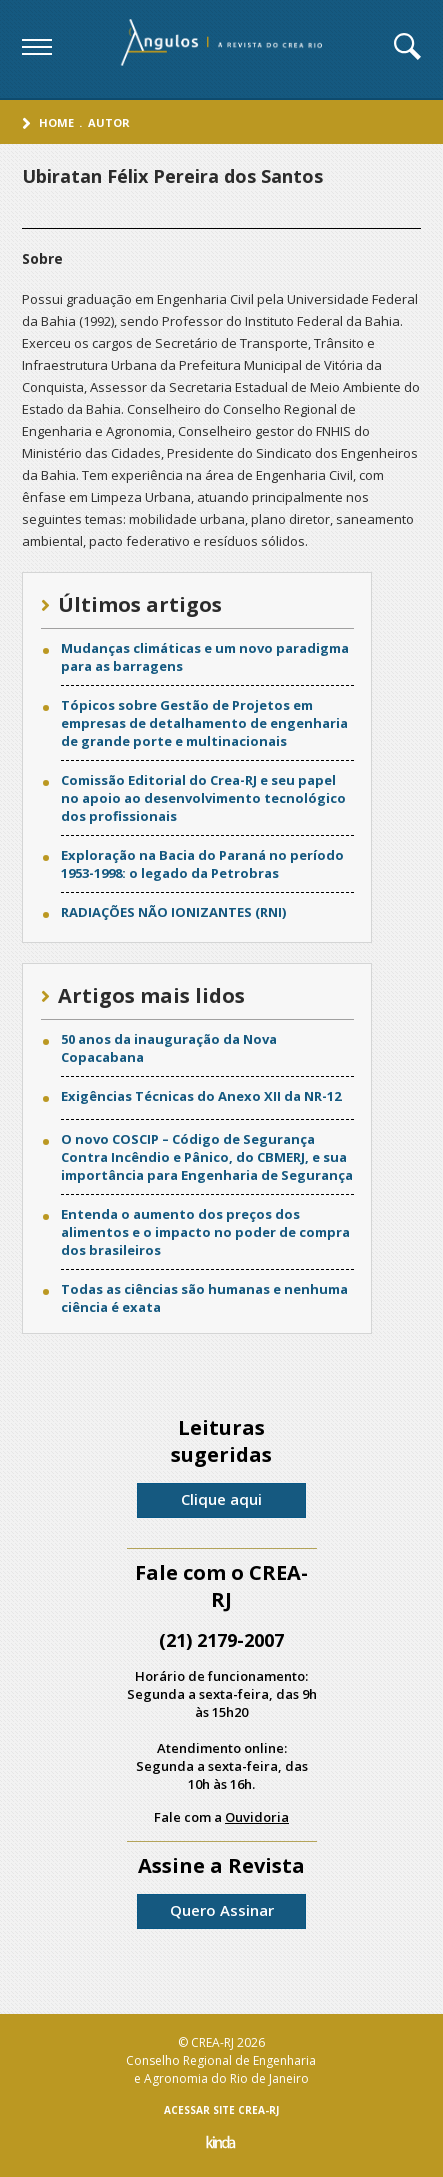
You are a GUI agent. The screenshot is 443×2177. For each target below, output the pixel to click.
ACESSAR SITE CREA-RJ (221, 2110)
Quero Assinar (222, 1910)
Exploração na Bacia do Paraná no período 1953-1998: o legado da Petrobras (202, 864)
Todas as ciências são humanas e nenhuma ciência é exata (204, 1298)
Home (56, 122)
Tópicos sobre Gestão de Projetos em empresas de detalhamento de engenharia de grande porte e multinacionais (204, 723)
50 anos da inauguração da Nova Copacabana (169, 1048)
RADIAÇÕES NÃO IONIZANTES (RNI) (173, 912)
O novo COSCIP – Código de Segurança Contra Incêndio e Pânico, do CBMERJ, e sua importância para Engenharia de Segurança (207, 1157)
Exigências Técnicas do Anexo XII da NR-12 (201, 1096)
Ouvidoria (257, 1817)
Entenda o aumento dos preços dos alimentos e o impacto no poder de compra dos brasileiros (205, 1232)
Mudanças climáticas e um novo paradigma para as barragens (205, 657)
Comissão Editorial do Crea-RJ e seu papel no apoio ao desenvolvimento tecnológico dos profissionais (203, 798)
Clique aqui (221, 1499)
